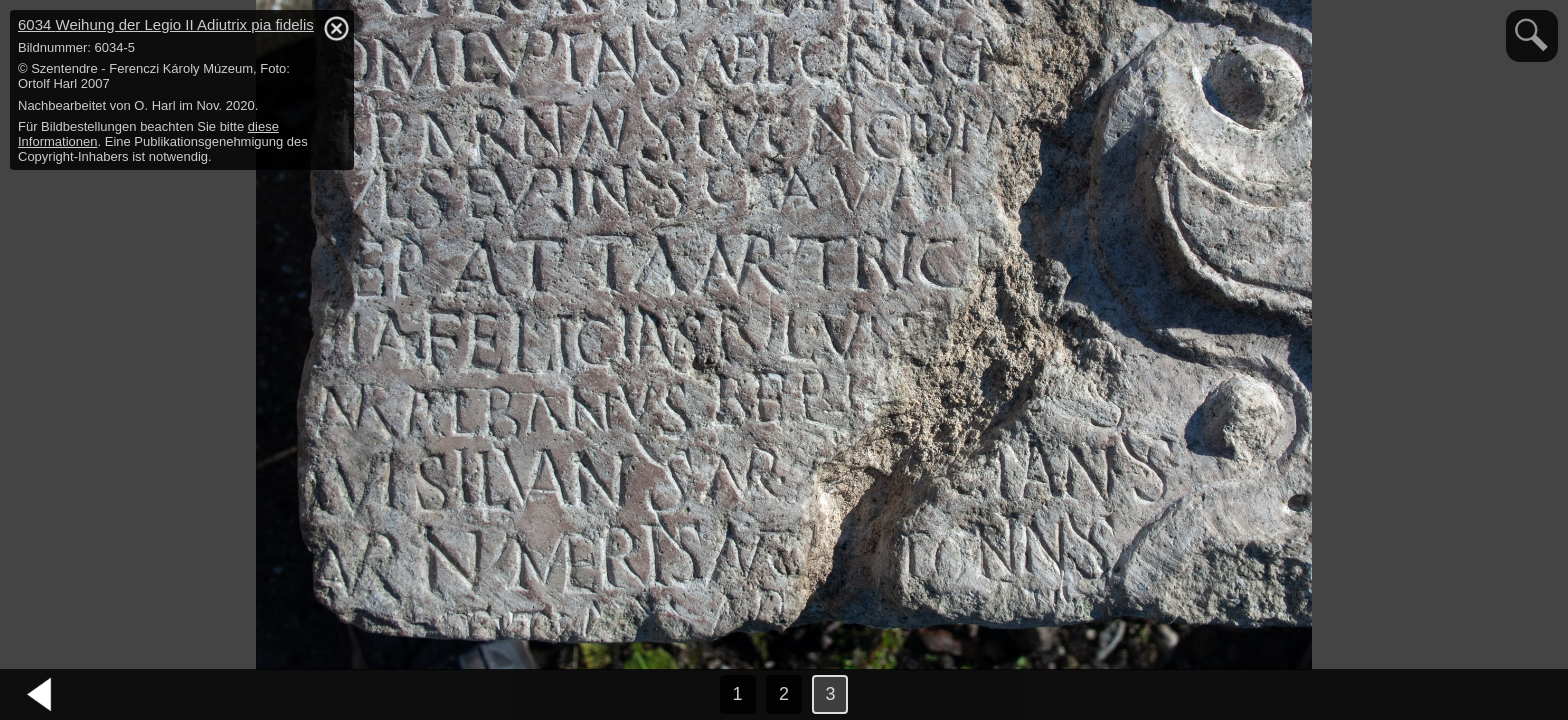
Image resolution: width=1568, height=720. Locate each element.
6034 (166, 24)
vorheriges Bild (40, 695)
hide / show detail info (336, 28)
